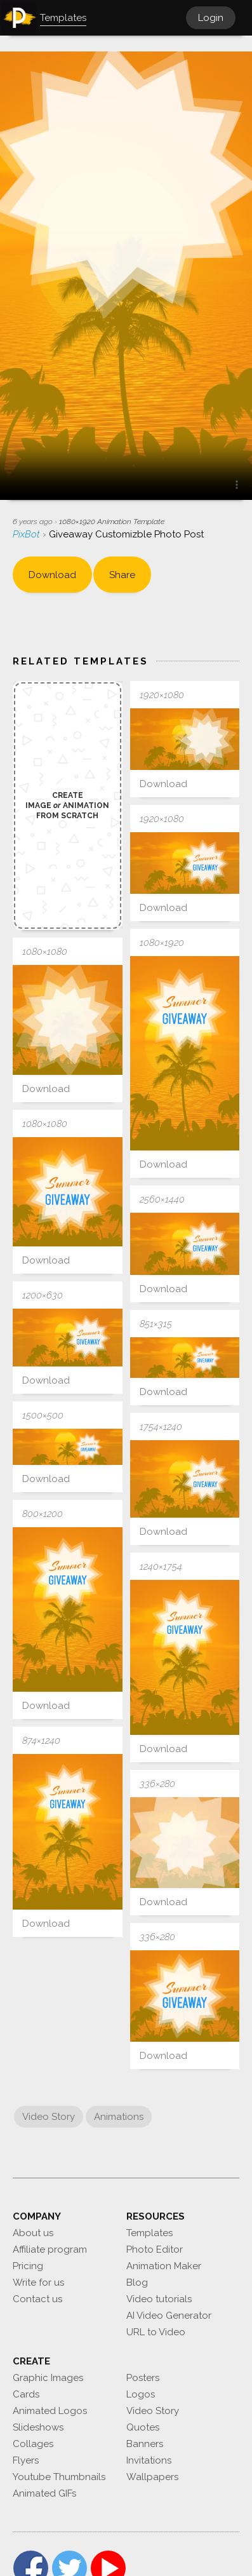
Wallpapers (152, 2477)
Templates (149, 2233)
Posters (142, 2378)
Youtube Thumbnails (59, 2477)
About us (33, 2233)
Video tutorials (159, 2299)
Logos (140, 2394)
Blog (137, 2282)
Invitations (148, 2460)
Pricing (28, 2266)
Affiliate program (50, 2249)
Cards (26, 2394)
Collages (33, 2444)
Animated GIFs (44, 2493)
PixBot (28, 534)
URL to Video (155, 2332)
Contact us (37, 2299)
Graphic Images (48, 2378)
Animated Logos (50, 2411)
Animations (118, 2116)
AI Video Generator (168, 2315)
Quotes (142, 2427)
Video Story (48, 2116)
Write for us (38, 2282)
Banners (144, 2444)
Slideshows (38, 2427)
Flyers (26, 2460)
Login (210, 18)
